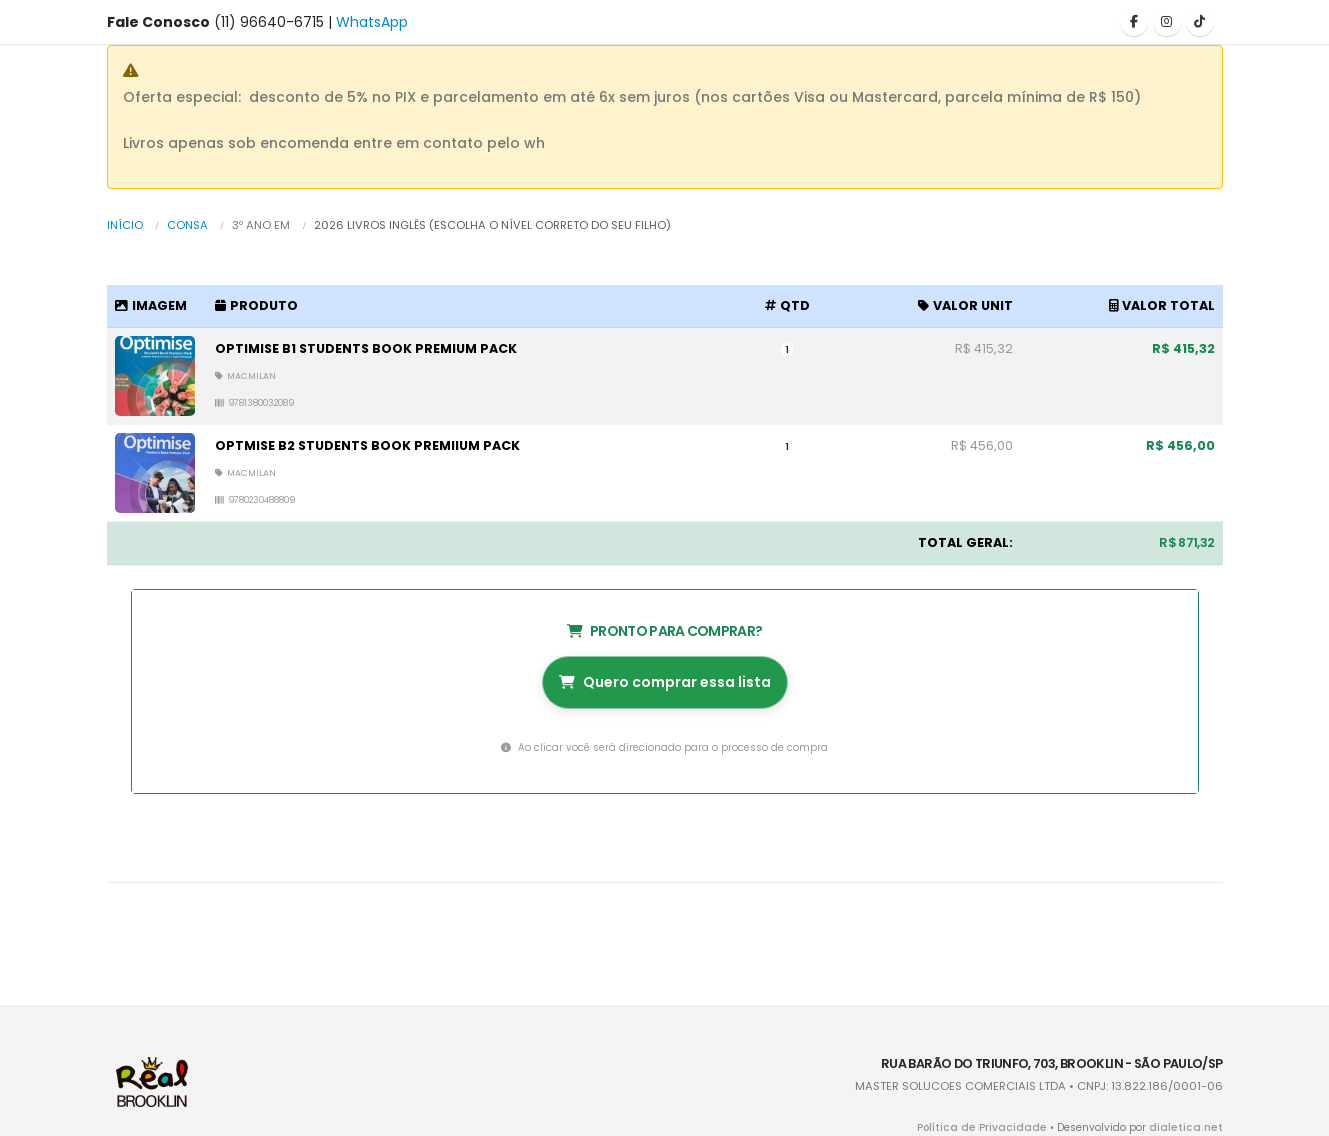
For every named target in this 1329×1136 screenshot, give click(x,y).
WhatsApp (372, 22)
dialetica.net (1190, 1127)
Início (125, 225)
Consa (187, 225)
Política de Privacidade (996, 1127)
